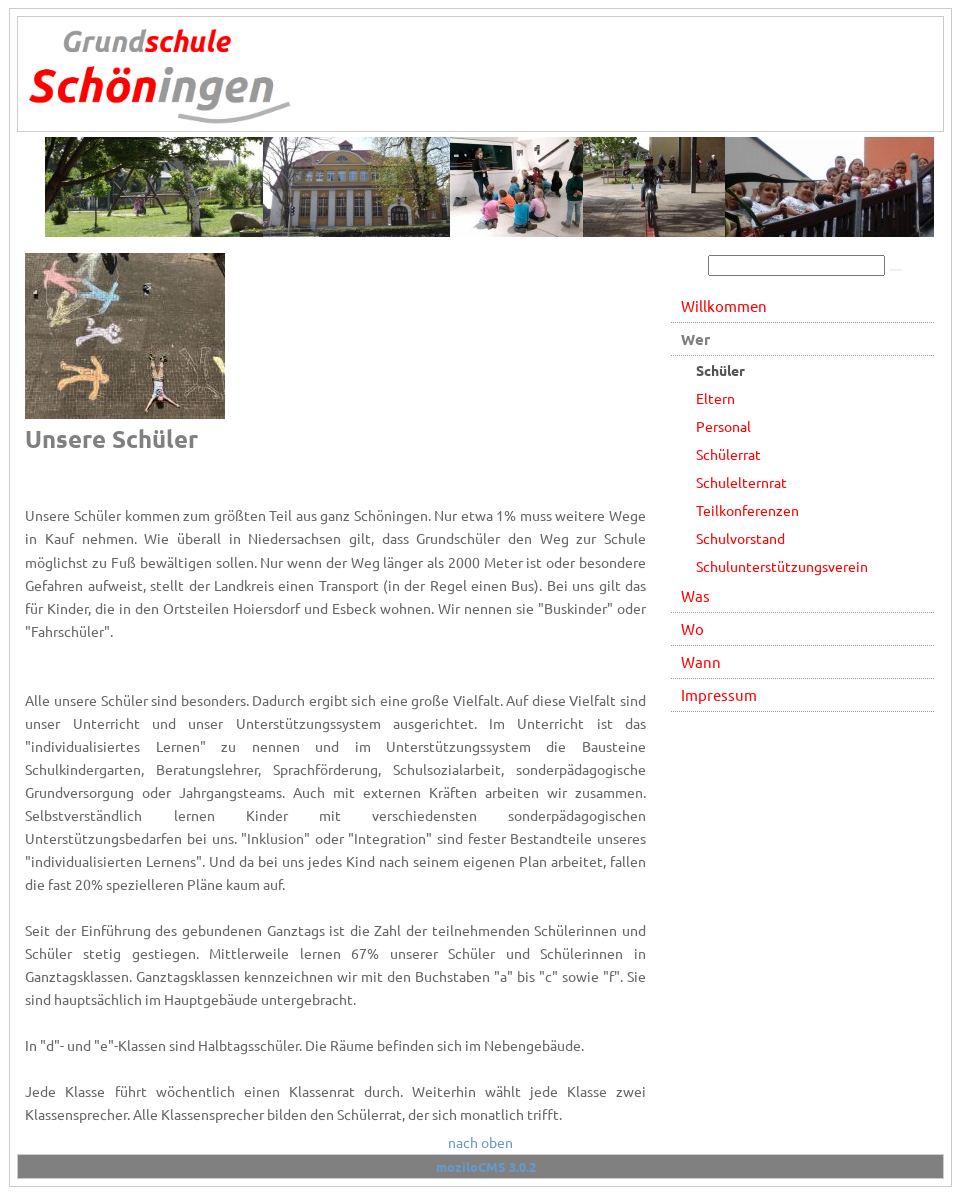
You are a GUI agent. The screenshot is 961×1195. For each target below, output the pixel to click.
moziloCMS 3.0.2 (486, 1166)
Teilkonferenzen (747, 510)
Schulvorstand (740, 538)
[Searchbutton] (896, 270)
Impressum (719, 694)
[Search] (796, 265)
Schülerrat (728, 454)
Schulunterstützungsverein (782, 566)
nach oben (480, 1142)
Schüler (720, 370)
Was (695, 595)
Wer (695, 339)
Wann (701, 661)
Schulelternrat (741, 482)
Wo (692, 628)
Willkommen (724, 305)
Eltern (715, 398)
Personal (723, 426)
